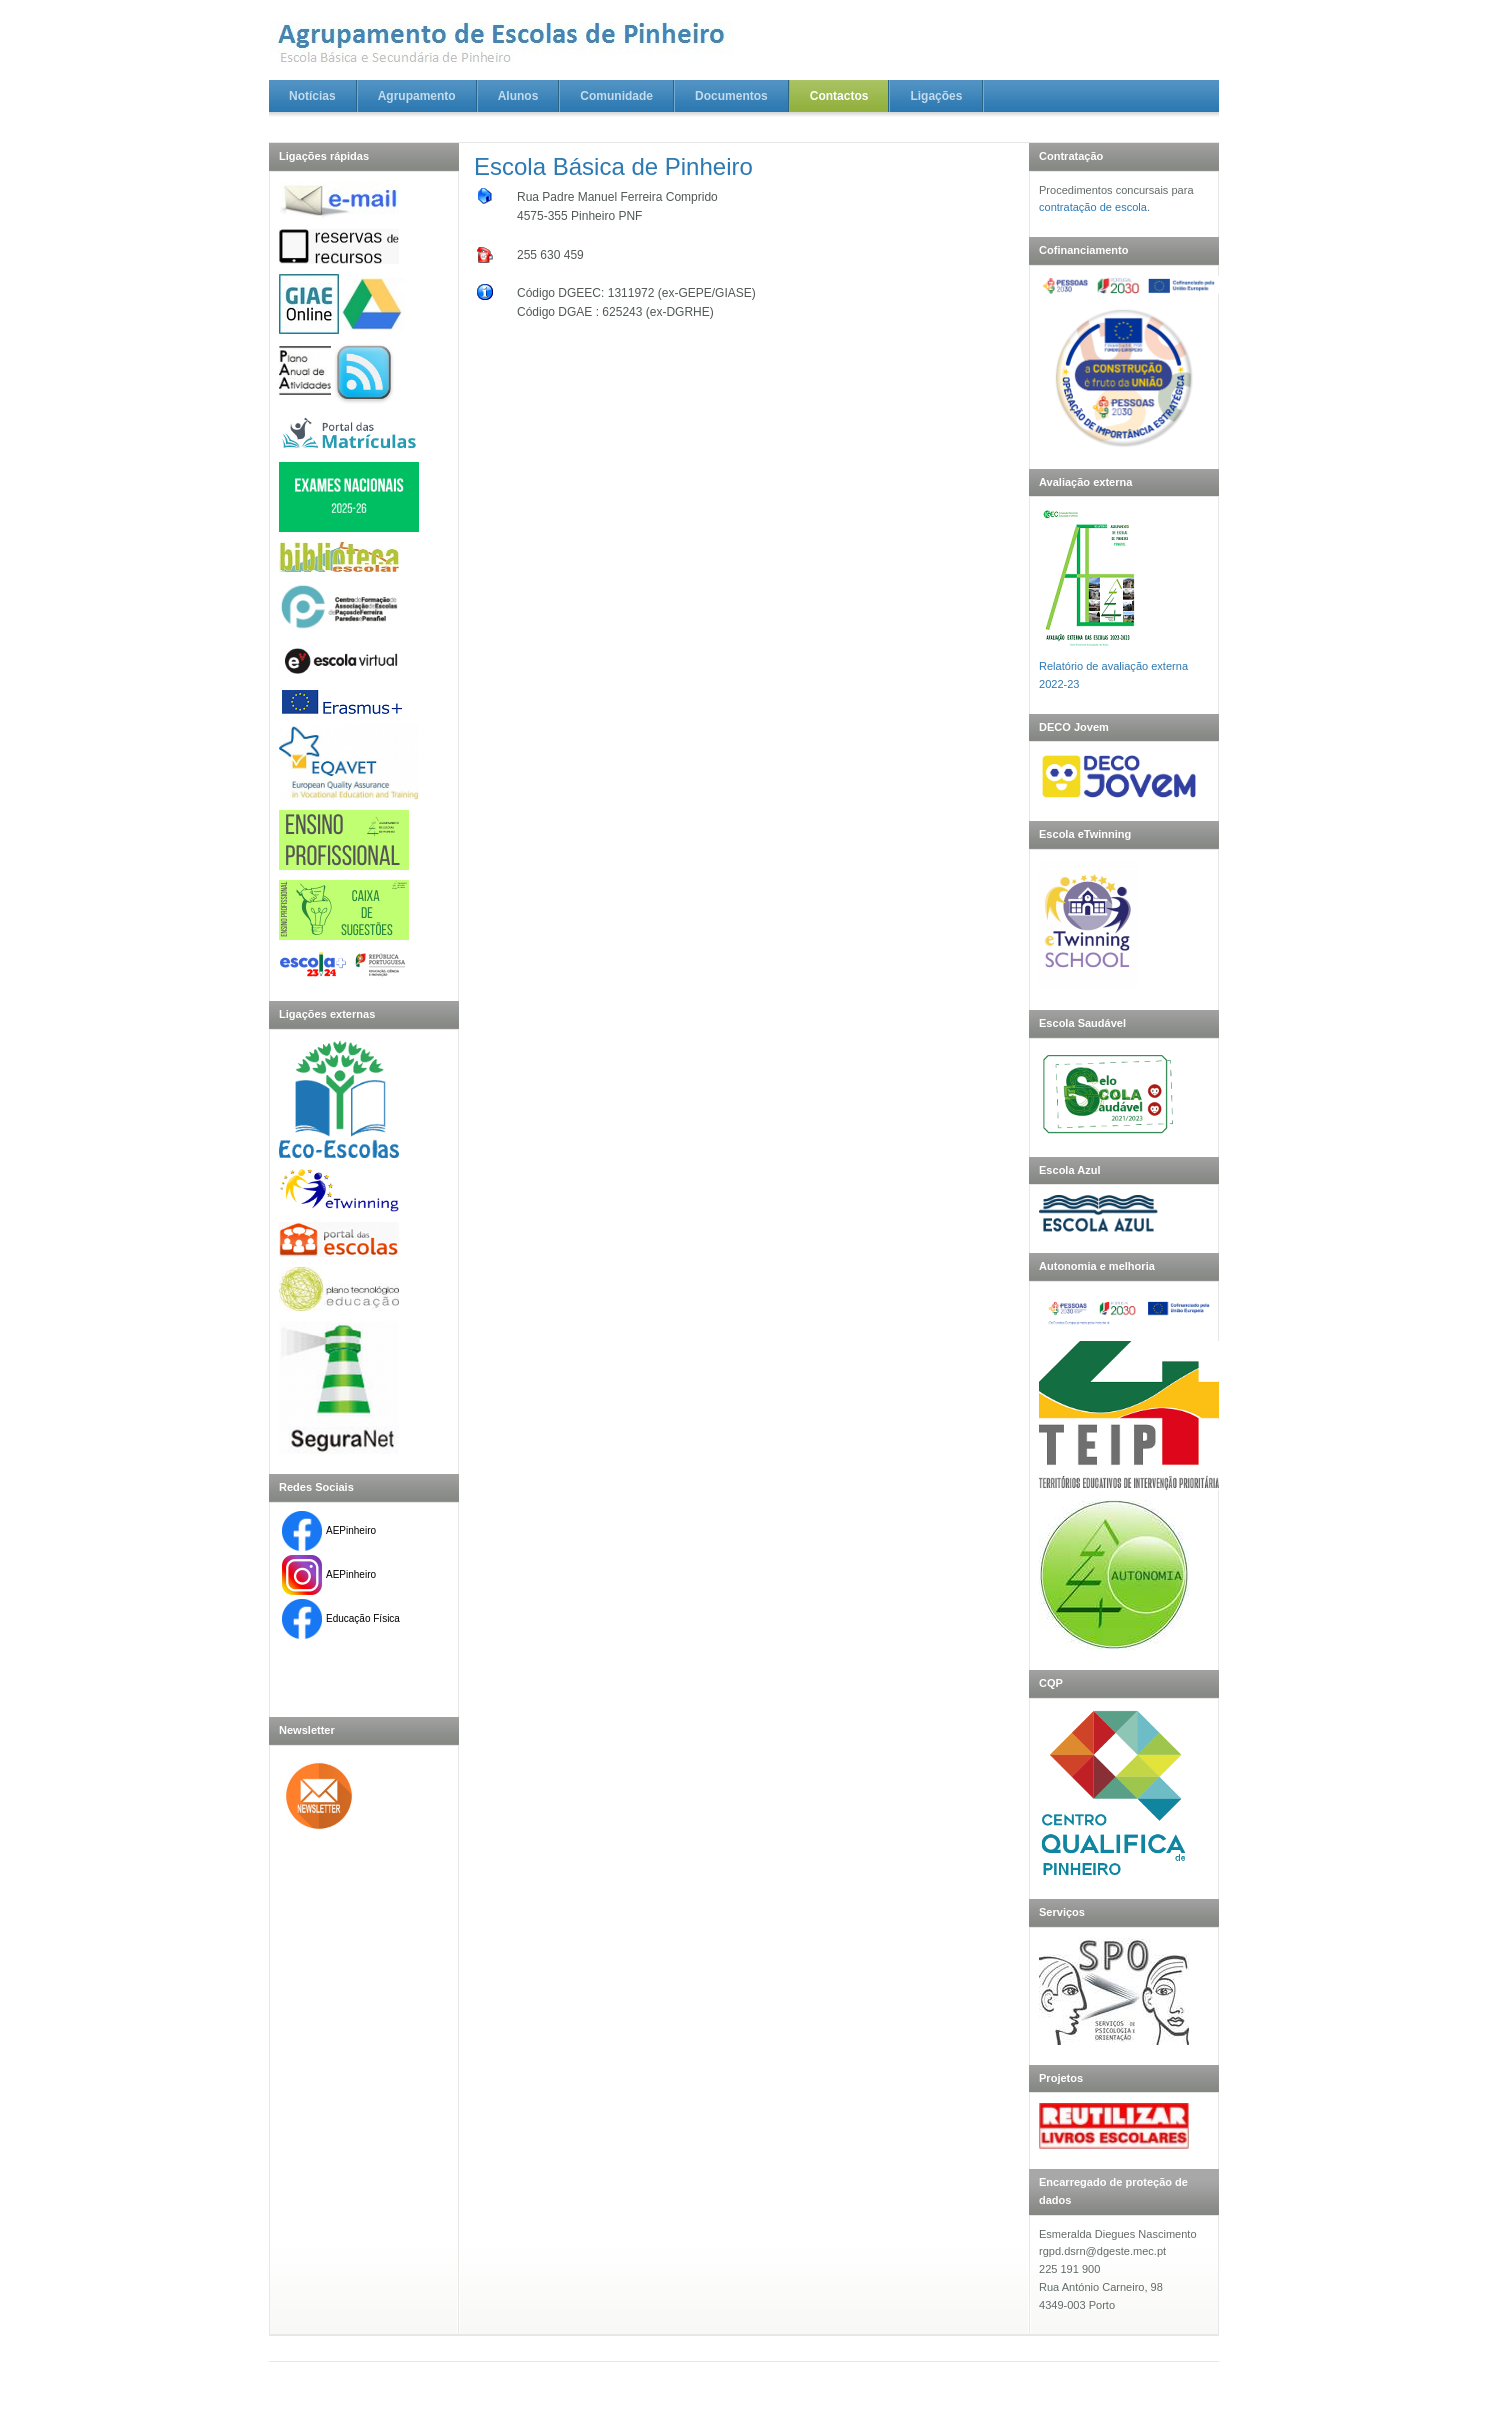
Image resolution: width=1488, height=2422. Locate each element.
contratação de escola (1093, 207)
